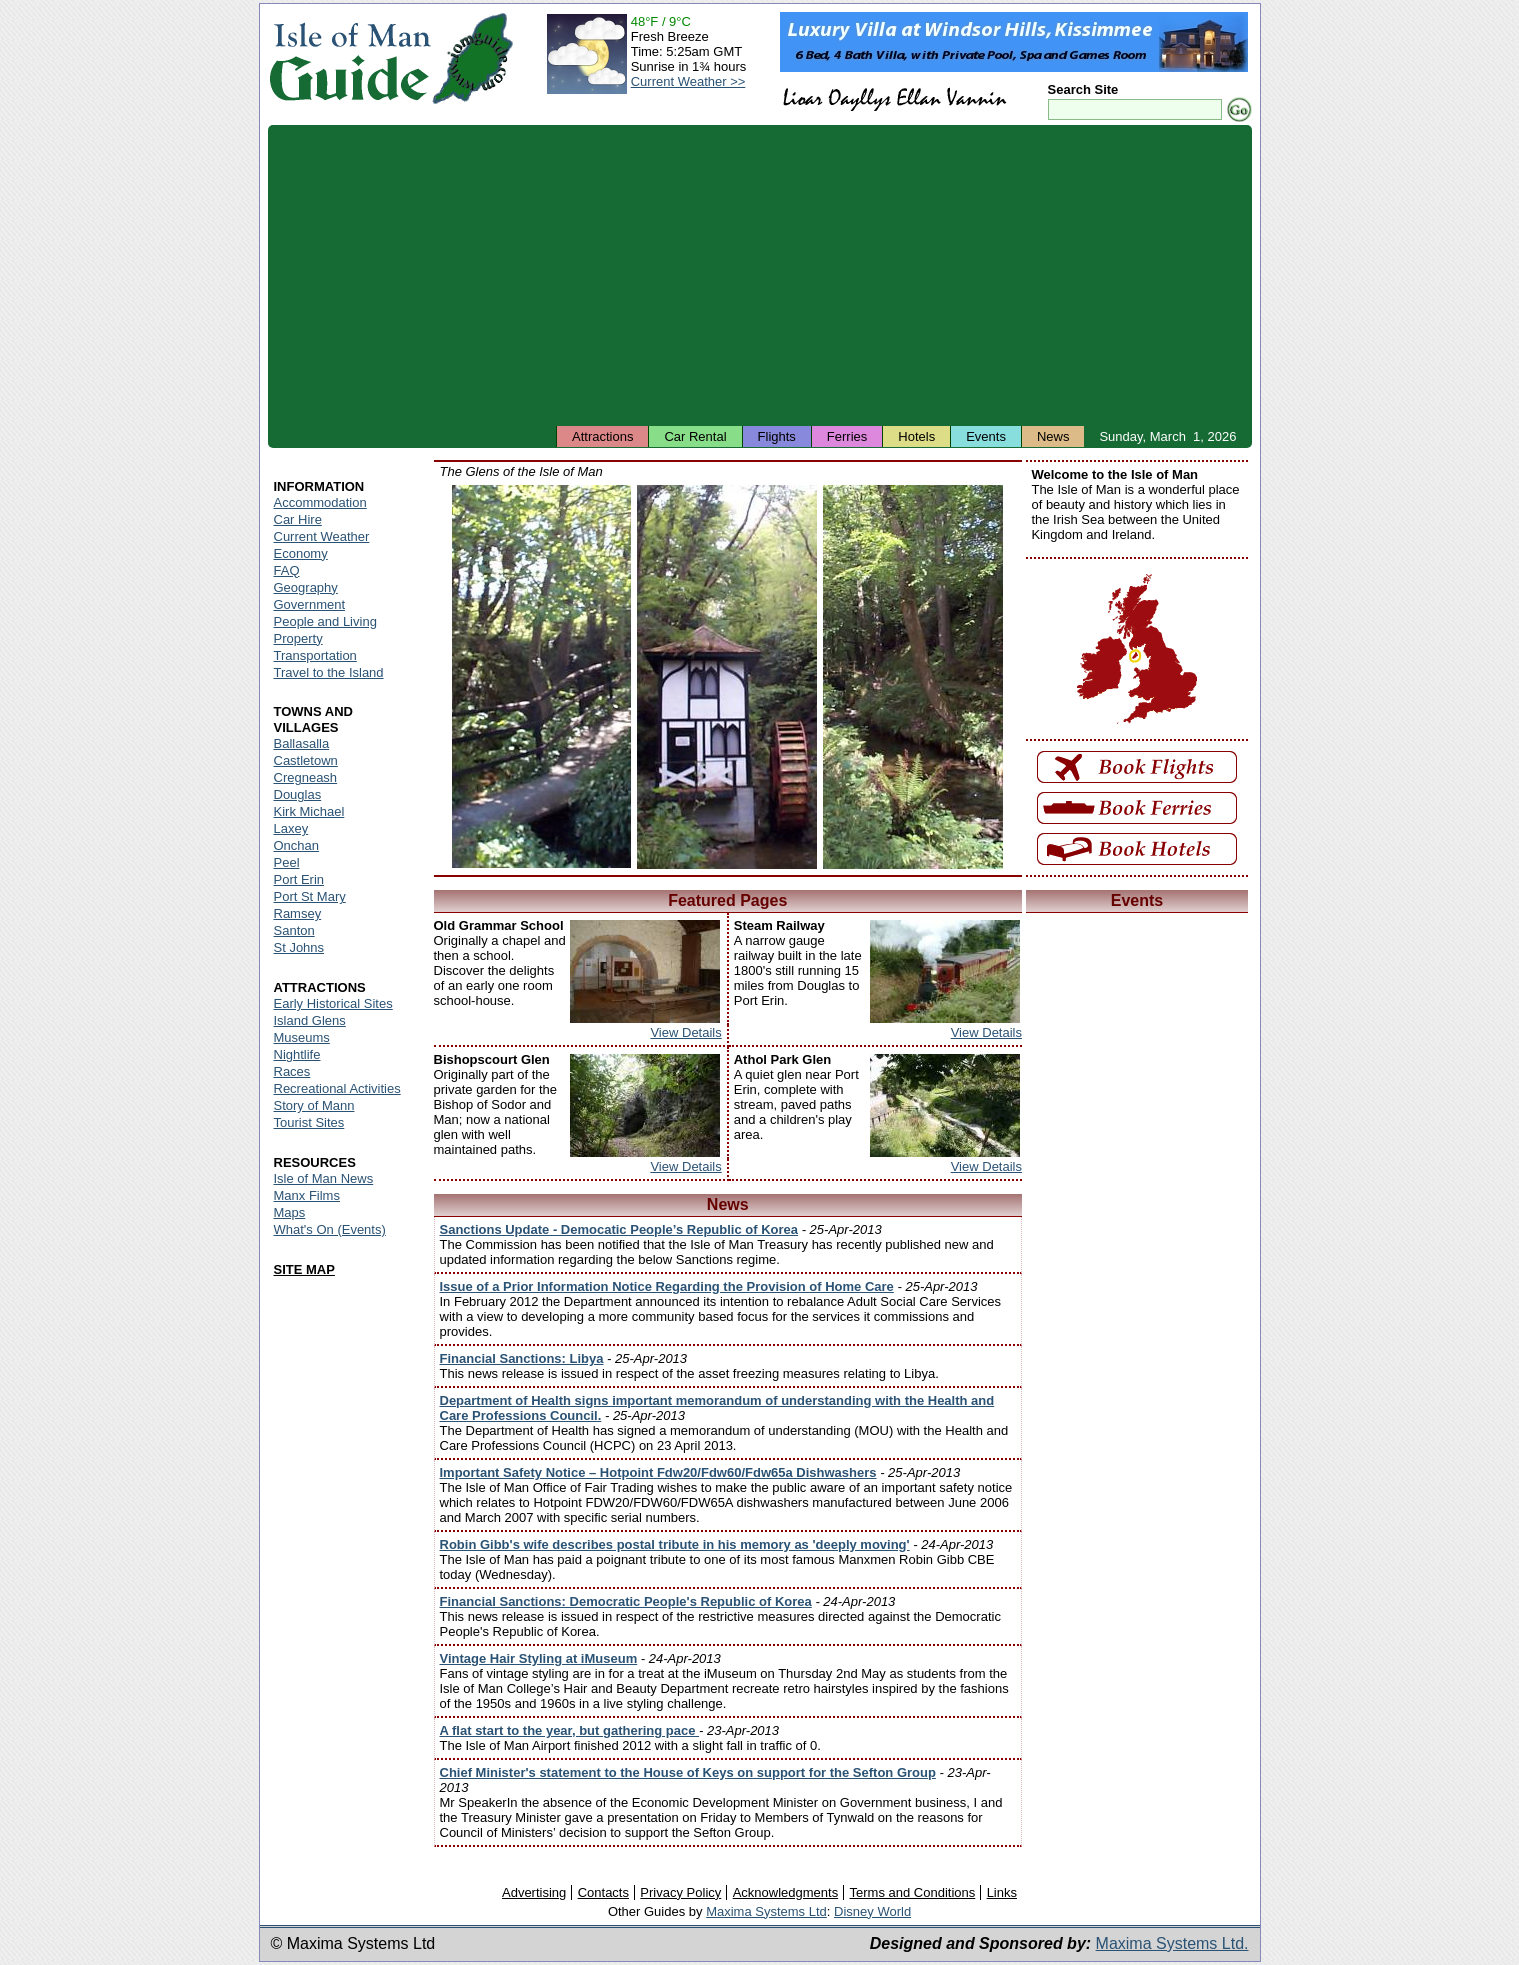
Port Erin (299, 879)
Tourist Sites (309, 1122)
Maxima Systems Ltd (766, 1911)
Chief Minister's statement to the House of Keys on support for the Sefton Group (688, 1772)
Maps (290, 1212)
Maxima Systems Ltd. (1172, 1943)
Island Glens (310, 1020)
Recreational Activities (337, 1088)
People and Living (325, 621)
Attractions (602, 436)
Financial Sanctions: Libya (522, 1358)
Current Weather (322, 536)
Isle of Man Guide (349, 58)
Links (1002, 1892)
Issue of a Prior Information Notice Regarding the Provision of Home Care (667, 1286)
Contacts (603, 1892)
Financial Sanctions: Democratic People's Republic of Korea (626, 1601)
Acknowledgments (786, 1892)
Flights (777, 436)
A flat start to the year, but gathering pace (570, 1730)
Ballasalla (302, 743)
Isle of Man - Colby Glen (913, 677)
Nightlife (297, 1054)
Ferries (847, 436)
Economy (301, 553)
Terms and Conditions (913, 1892)
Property (298, 638)
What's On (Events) (330, 1229)
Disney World (872, 1911)
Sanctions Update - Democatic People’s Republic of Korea (619, 1229)
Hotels (916, 436)
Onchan (297, 845)
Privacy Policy (680, 1892)
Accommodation (320, 502)
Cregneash (306, 777)
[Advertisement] (760, 275)
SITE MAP (304, 1269)
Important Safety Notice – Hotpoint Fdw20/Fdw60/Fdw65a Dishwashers (658, 1472)
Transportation (315, 655)
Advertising (534, 1892)
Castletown (306, 760)
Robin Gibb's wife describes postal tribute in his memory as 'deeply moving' (675, 1544)
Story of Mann (314, 1105)
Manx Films (307, 1195)
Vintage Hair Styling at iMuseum (539, 1658)
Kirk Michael (309, 811)
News (1053, 436)
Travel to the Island (329, 672)
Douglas (298, 794)
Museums (302, 1037)
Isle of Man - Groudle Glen (727, 677)
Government (310, 604)
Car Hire (298, 519)
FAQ (287, 570)
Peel (287, 862)
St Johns (299, 947)
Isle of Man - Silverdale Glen (541, 676)
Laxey (291, 828)
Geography (306, 587)
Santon (294, 930)
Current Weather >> (688, 81)
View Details (685, 1032)
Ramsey (298, 913)
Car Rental (695, 436)
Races (292, 1071)
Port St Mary (310, 896)
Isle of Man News (324, 1178)
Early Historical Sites (333, 1003)
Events (986, 436)
